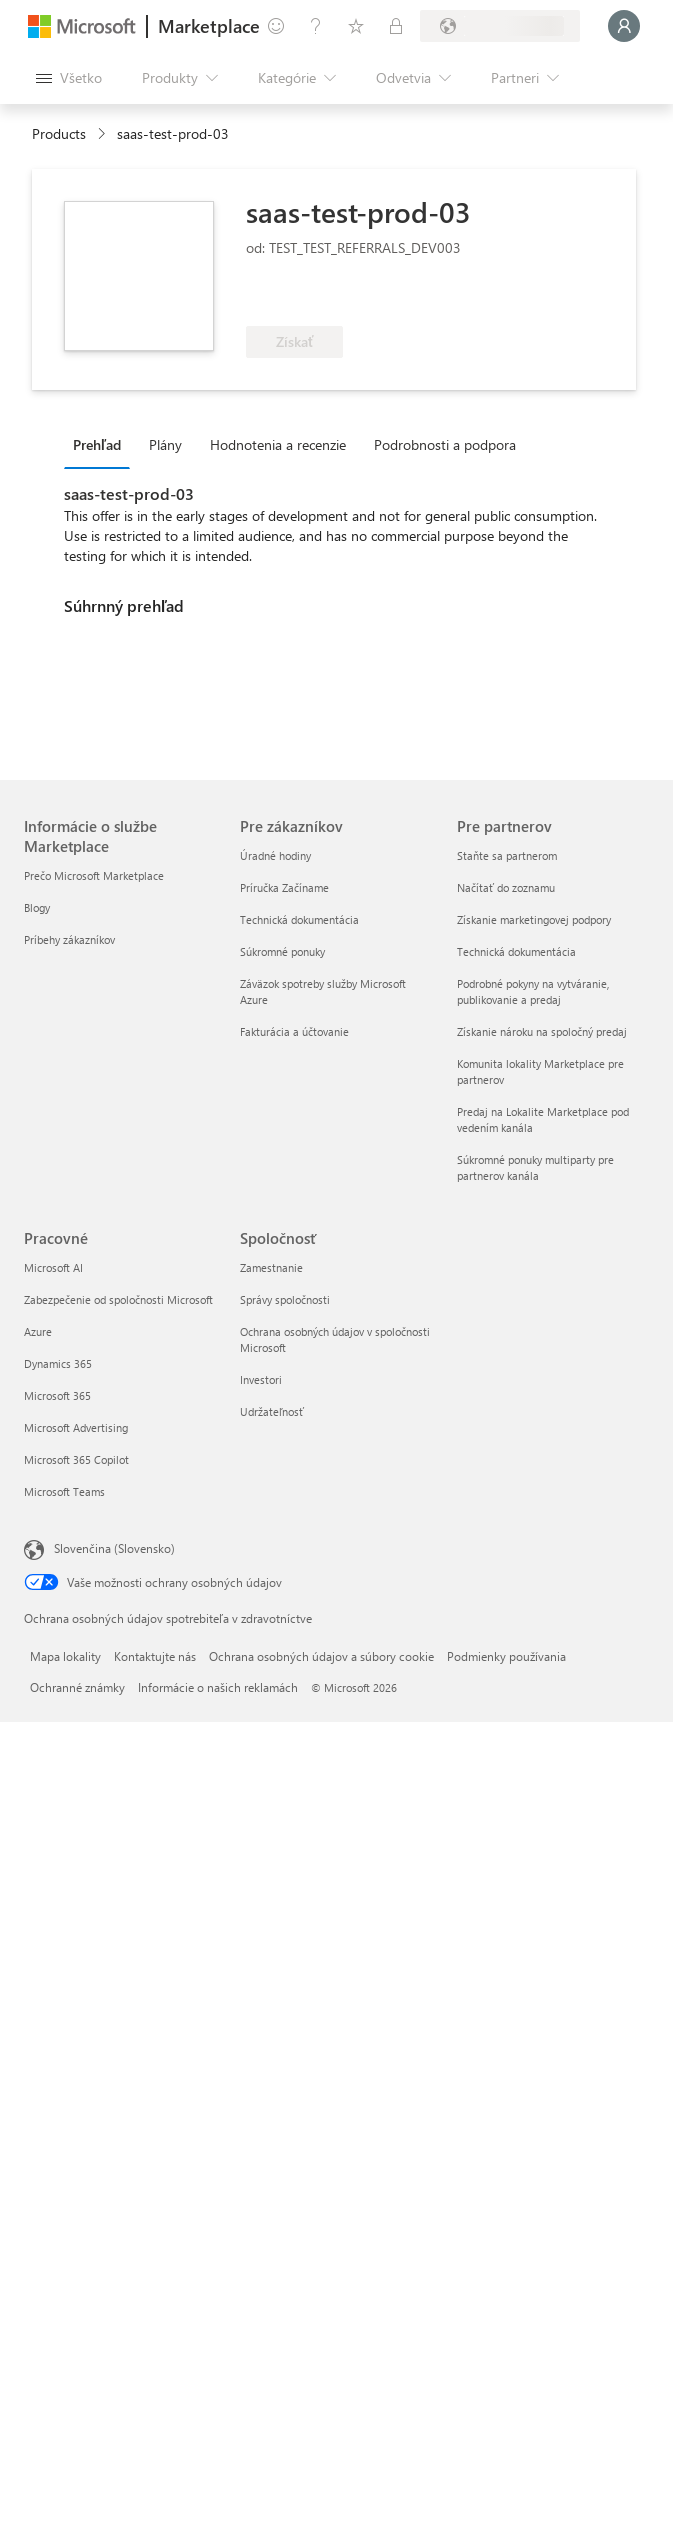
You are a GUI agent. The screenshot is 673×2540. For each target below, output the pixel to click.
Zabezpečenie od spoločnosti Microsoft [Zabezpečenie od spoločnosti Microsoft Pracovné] (118, 1299)
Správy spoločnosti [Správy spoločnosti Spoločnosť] (285, 1299)
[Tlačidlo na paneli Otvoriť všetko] (69, 78)
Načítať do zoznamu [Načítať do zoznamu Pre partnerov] (506, 887)
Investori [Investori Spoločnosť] (261, 1379)
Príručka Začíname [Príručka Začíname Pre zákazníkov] (284, 887)
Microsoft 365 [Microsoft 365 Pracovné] (57, 1395)
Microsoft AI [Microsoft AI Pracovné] (53, 1267)
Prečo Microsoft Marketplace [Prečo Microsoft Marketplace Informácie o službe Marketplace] (94, 875)
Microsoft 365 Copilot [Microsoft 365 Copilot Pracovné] (76, 1459)
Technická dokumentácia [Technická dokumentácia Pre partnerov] (516, 951)
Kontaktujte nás (155, 1656)
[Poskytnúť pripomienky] (276, 26)
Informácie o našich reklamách (218, 1687)
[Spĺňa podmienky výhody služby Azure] (327, 296)
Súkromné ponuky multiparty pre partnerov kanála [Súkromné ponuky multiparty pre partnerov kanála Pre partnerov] (535, 1167)
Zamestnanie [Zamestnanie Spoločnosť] (271, 1267)
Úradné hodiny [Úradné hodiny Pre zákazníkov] (275, 855)
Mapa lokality (65, 1656)
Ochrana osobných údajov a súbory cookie (321, 1656)
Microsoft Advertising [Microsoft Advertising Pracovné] (76, 1427)
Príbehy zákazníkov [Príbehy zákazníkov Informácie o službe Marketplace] (69, 939)
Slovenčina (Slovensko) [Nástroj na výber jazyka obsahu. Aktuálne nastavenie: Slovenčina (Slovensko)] (114, 1548)
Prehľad (97, 444)
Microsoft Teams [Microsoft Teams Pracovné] (64, 1491)
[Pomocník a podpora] (316, 26)
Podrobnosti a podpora (445, 444)
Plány (165, 444)
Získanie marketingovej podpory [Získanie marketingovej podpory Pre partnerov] (534, 919)
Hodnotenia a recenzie (278, 444)
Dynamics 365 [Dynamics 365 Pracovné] (58, 1363)
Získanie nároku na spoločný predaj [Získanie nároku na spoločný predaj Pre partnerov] (542, 1031)
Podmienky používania (506, 1656)
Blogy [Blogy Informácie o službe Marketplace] (37, 907)
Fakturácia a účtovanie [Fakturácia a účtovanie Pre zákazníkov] (294, 1031)
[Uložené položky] (356, 26)
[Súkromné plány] (396, 26)
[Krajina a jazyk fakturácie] (500, 26)
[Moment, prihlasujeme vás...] (624, 26)
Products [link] (59, 133)
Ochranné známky (77, 1687)
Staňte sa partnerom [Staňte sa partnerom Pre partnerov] (507, 855)
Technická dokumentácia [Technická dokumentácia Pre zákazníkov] (299, 919)
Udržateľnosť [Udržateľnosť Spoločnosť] (272, 1411)
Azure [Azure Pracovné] (38, 1331)
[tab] (102, 444)
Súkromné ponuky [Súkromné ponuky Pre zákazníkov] (282, 951)
